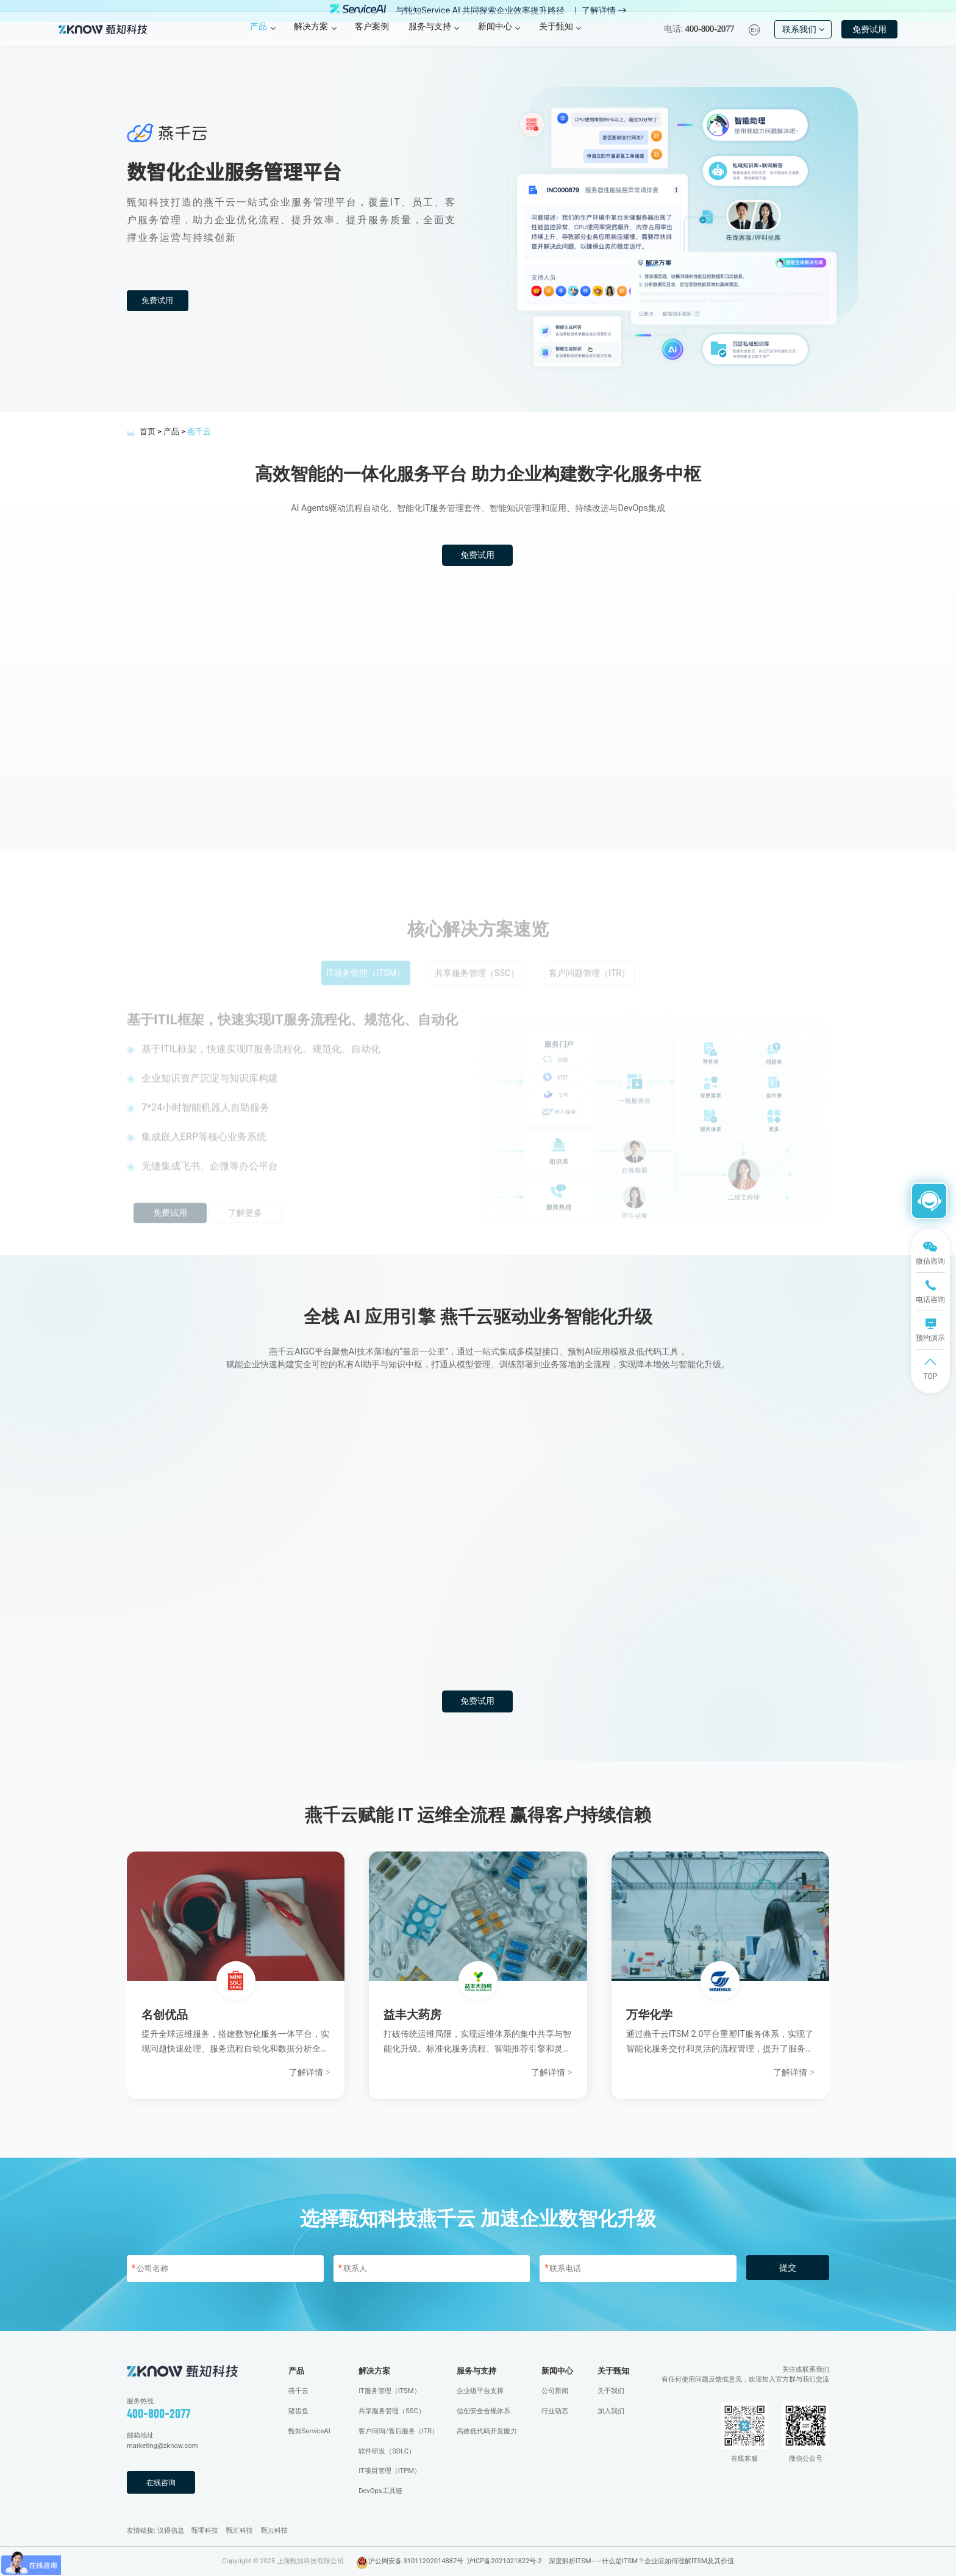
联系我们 (803, 39)
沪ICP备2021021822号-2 (504, 2560)
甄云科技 (274, 2530)
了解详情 (604, 10)
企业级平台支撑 (480, 2391)
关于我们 (611, 2391)
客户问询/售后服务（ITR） (398, 2431)
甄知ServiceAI (309, 2431)
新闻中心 (557, 2370)
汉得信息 (170, 2530)
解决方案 (374, 2370)
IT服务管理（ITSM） (389, 2391)
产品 (171, 431)
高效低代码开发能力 (487, 2431)
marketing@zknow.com (162, 2446)
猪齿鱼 (298, 2410)
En (754, 39)
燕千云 (298, 2391)
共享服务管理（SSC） (391, 2410)
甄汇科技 (239, 2530)
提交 (787, 2268)
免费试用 (869, 39)
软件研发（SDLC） (386, 2451)
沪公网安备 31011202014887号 (416, 2560)
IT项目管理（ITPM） (389, 2471)
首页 (147, 431)
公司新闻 (554, 2391)
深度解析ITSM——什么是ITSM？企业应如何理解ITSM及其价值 (641, 2560)
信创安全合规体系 (483, 2410)
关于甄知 (613, 2370)
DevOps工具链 (380, 2491)
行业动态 (554, 2410)
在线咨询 (163, 2482)
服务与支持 (476, 2370)
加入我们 (611, 2410)
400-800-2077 (158, 2413)
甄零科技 (204, 2530)
